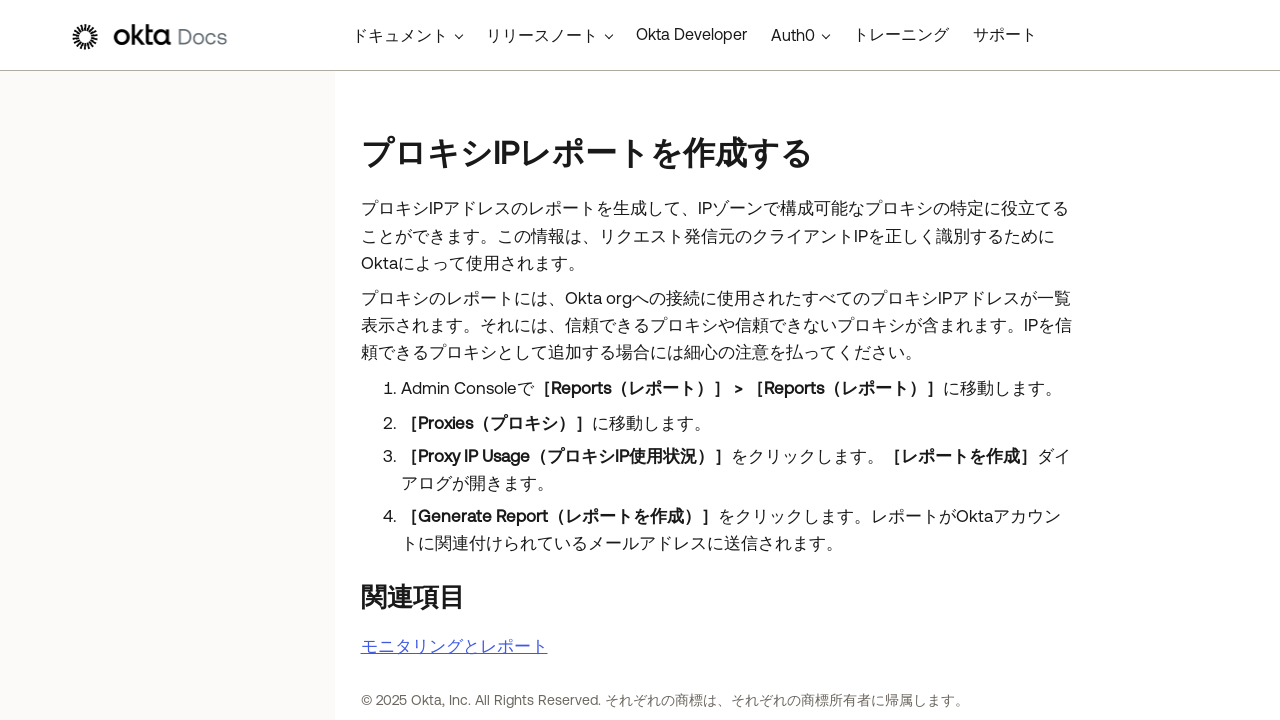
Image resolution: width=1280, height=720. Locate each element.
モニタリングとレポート (454, 646)
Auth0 (793, 35)
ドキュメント (400, 35)
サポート (1005, 34)
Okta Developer (691, 34)
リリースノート (542, 35)
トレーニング (901, 34)
